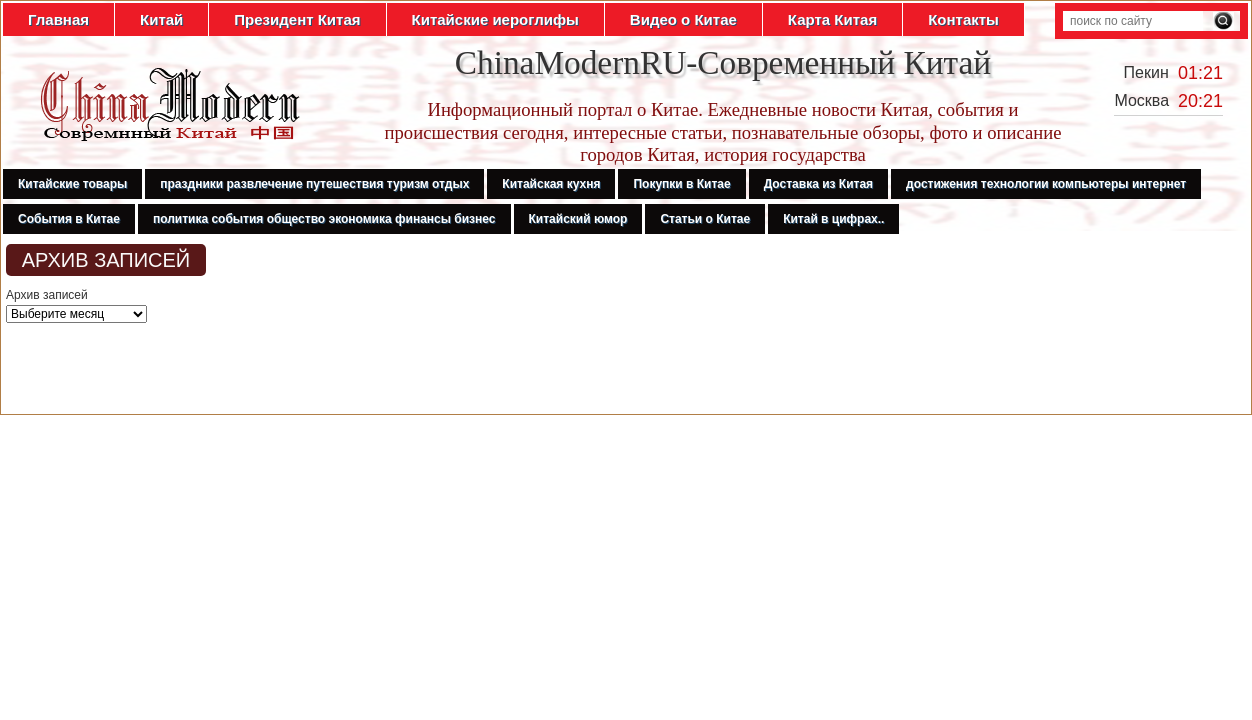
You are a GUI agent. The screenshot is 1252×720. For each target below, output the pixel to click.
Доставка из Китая (818, 184)
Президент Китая (297, 19)
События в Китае (69, 219)
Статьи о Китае (705, 219)
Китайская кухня (551, 184)
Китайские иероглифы (495, 19)
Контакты (963, 19)
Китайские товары (72, 184)
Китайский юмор (578, 219)
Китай (161, 19)
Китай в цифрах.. (833, 219)
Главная (58, 19)
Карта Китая (832, 19)
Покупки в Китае (681, 184)
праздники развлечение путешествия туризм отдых (314, 184)
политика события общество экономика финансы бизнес (324, 219)
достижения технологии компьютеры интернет (1046, 184)
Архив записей (47, 295)
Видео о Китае (683, 19)
